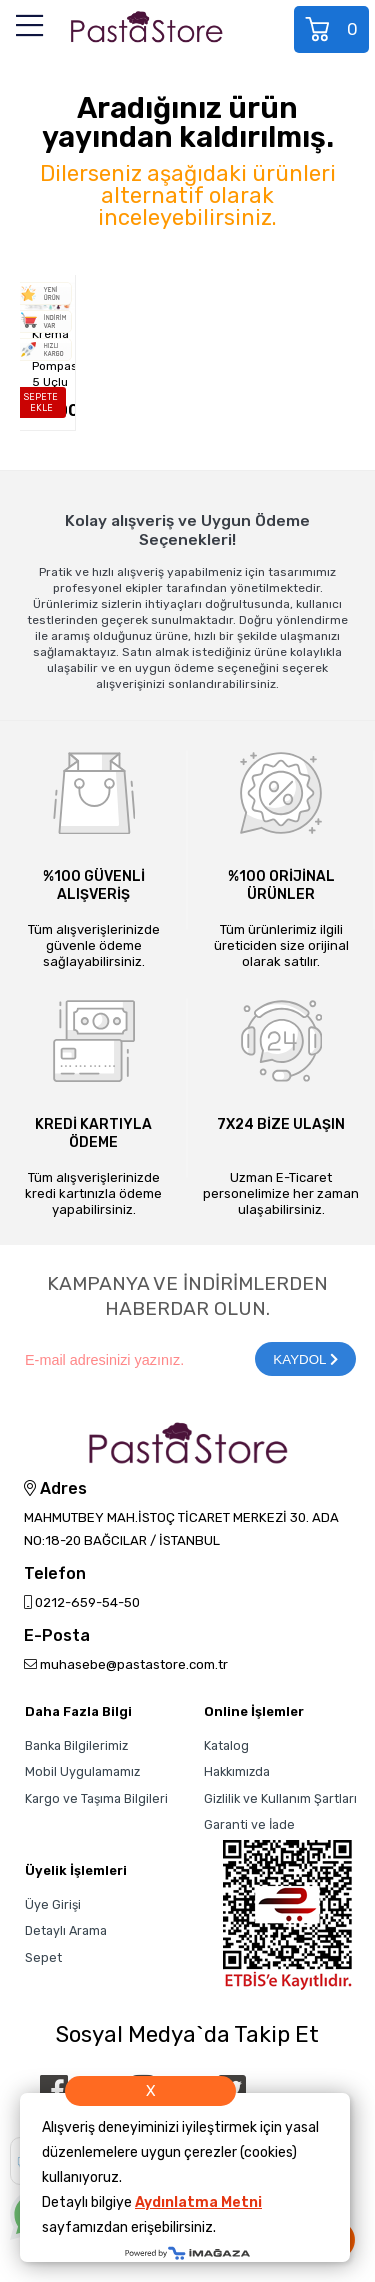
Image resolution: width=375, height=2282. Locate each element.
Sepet (333, 29)
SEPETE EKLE (41, 402)
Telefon (55, 1574)
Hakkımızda (237, 1771)
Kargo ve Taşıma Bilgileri (96, 1798)
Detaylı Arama (66, 1930)
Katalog (226, 1745)
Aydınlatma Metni (198, 2202)
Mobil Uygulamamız (82, 1771)
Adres (55, 1489)
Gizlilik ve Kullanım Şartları (280, 1798)
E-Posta (57, 1636)
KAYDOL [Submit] (305, 1359)
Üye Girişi (53, 1904)
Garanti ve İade (249, 1824)
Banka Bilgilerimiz (76, 1745)
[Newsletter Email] (129, 1359)
